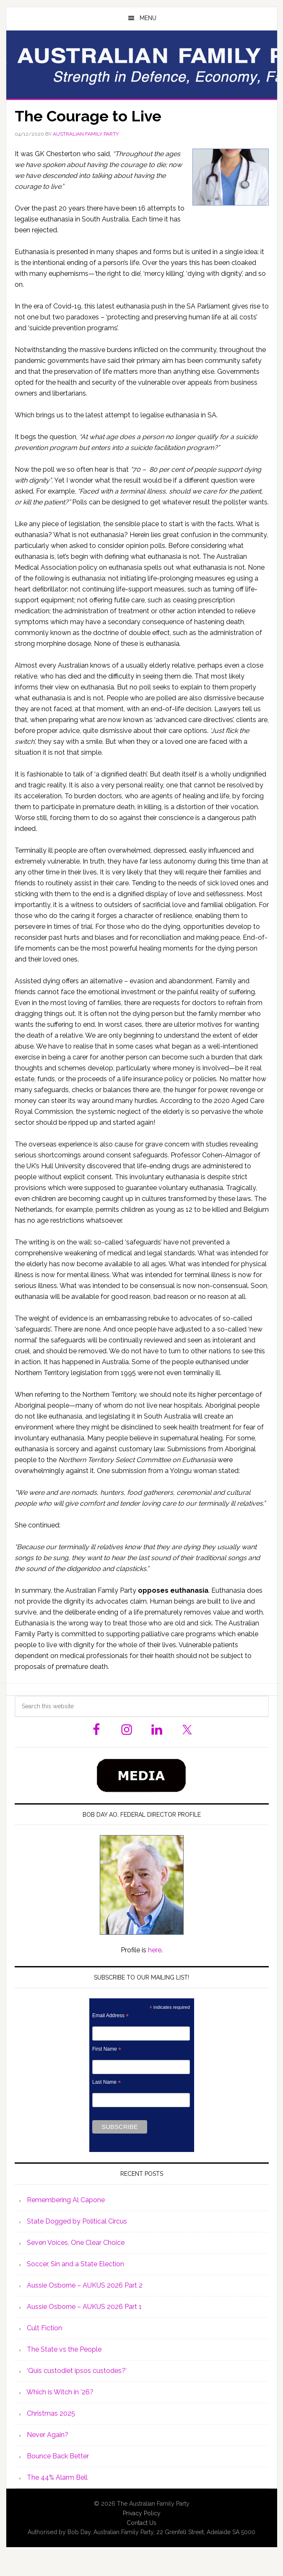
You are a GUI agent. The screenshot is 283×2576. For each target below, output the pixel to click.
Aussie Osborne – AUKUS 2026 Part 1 (84, 2307)
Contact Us (141, 2522)
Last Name (106, 2082)
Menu (148, 18)
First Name (106, 2049)
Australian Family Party (141, 64)
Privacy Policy (142, 2513)
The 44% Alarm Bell (57, 2477)
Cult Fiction (44, 2328)
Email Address (110, 2016)
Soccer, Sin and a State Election (75, 2264)
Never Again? (47, 2435)
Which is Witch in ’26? (59, 2392)
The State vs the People (64, 2349)
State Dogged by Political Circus (77, 2221)
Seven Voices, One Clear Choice (76, 2243)
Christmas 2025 (51, 2413)
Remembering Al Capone (66, 2200)
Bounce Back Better (58, 2456)
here (154, 1950)
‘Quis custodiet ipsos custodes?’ (77, 2371)
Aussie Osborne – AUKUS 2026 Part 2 (85, 2285)
